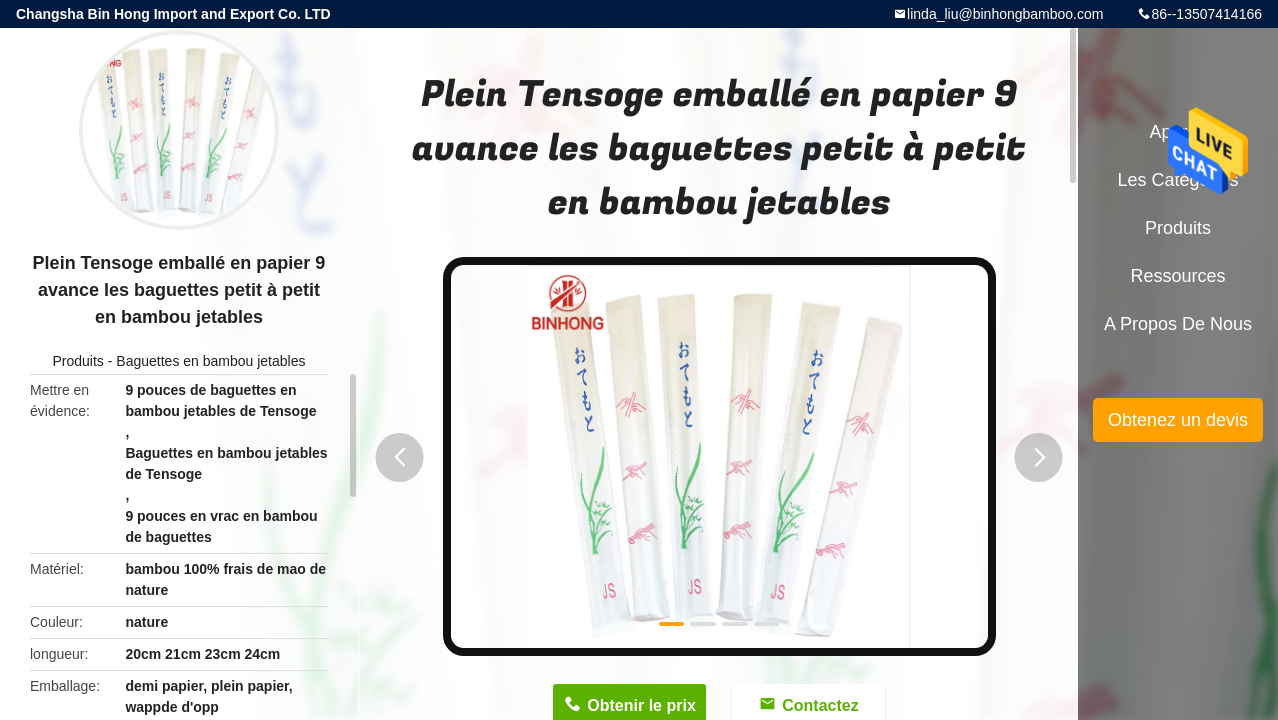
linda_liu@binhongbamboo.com (1005, 14)
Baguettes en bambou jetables (210, 361)
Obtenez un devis (1178, 420)
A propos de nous (1178, 324)
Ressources (1177, 276)
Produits (78, 361)
